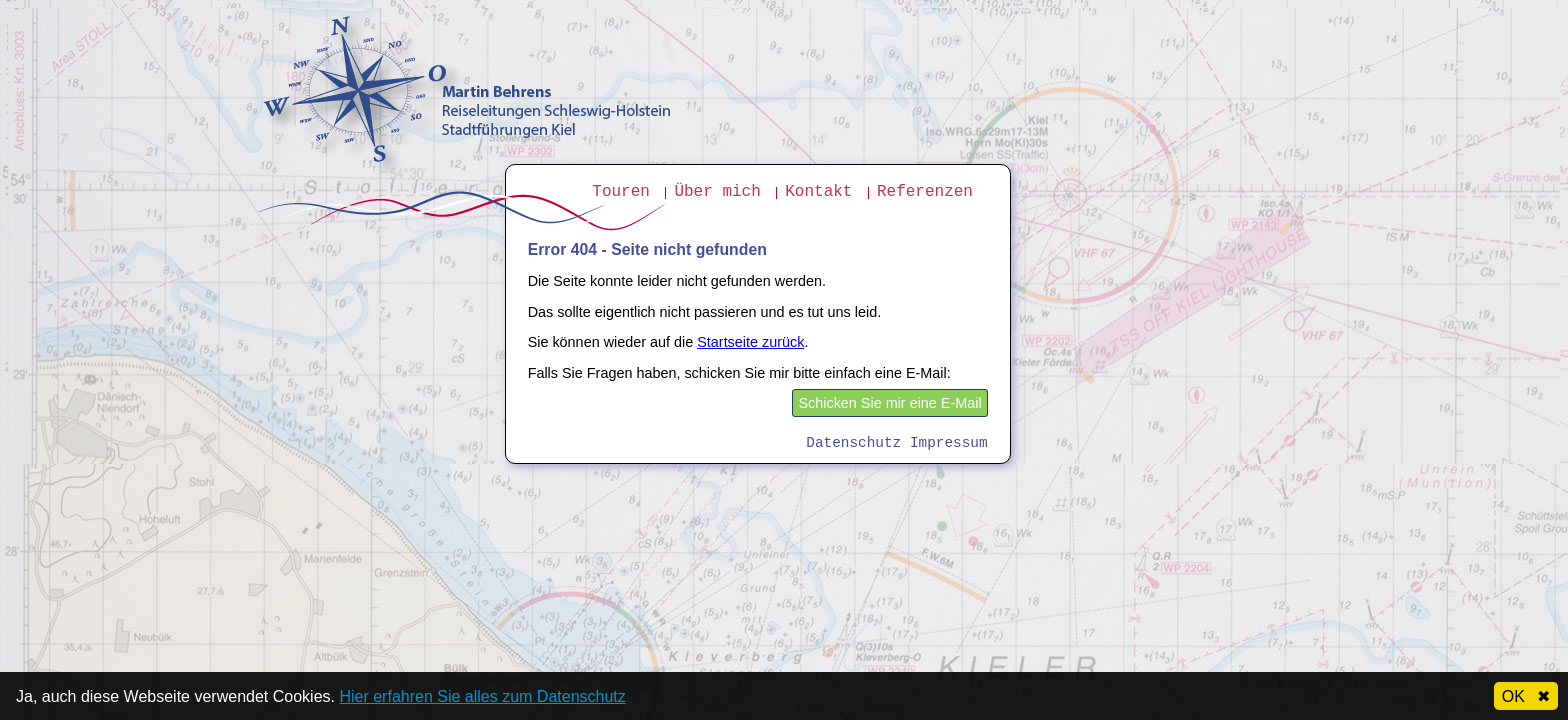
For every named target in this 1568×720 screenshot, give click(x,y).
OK (1526, 696)
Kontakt (818, 192)
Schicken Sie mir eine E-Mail (889, 403)
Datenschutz (853, 443)
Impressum (949, 443)
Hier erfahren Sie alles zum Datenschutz (482, 696)
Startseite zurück (750, 342)
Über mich (717, 192)
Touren (621, 192)
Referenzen (925, 192)
